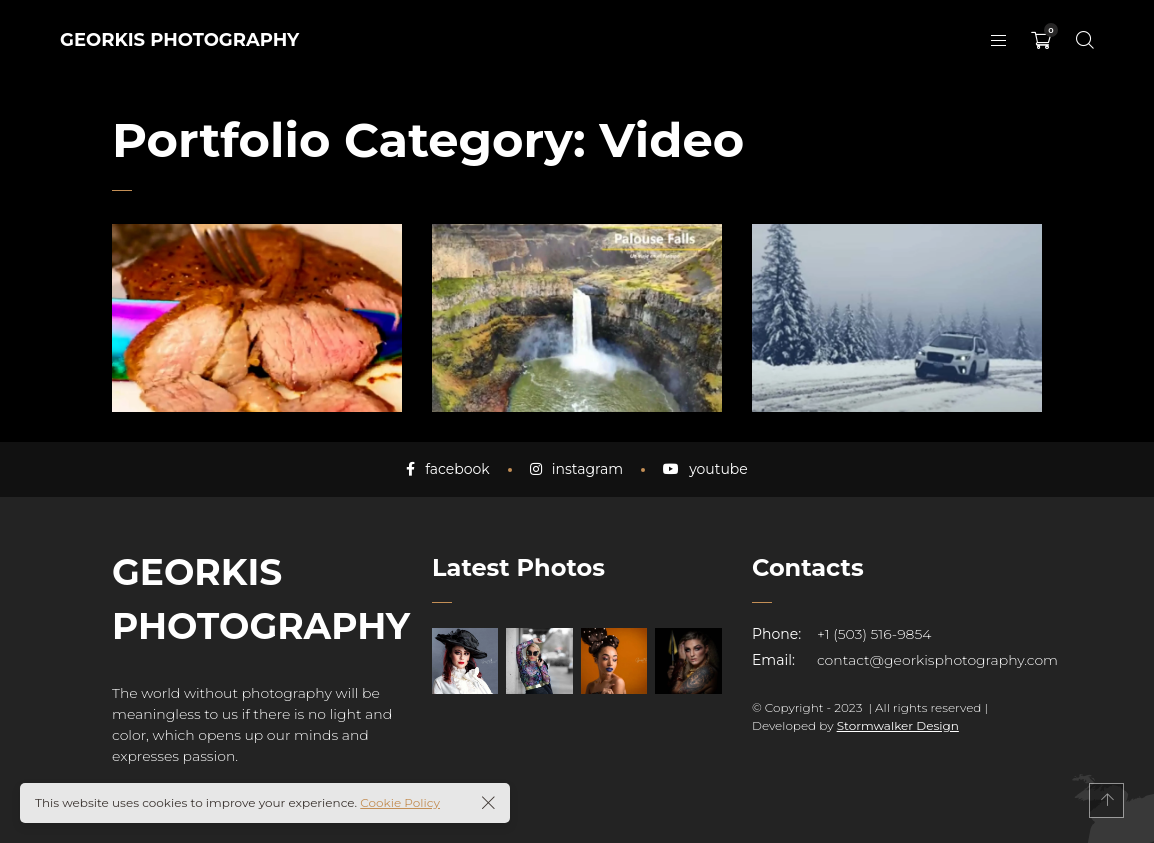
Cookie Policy (400, 802)
